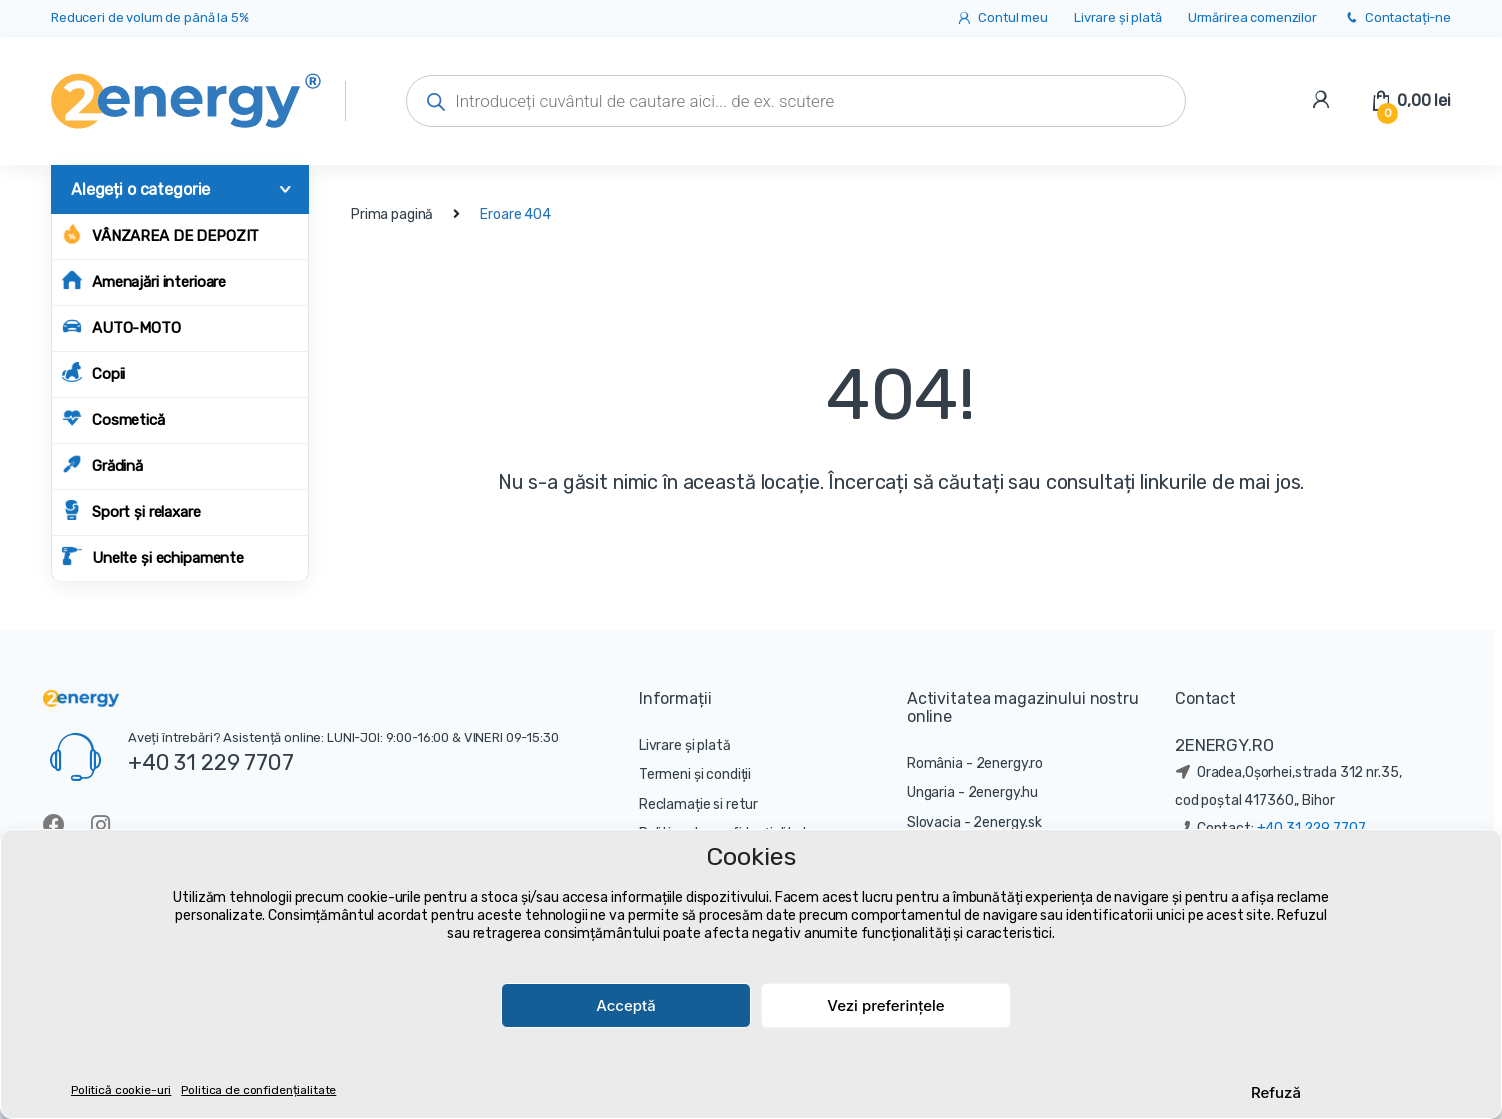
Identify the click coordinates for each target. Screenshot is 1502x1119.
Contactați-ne (1397, 18)
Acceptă (626, 1005)
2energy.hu (1003, 792)
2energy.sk (1007, 822)
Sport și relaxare (131, 510)
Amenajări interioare (144, 280)
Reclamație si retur (698, 804)
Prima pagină (392, 214)
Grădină (102, 464)
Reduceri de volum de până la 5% (150, 17)
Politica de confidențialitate (258, 1090)
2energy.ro (1010, 763)
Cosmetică (113, 418)
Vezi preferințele (885, 1005)
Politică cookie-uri (121, 1090)
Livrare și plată (1118, 17)
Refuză (1276, 1092)
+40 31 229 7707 (211, 762)
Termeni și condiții (695, 774)
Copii (93, 372)
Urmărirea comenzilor (1252, 17)
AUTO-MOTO (121, 326)
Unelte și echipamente (153, 556)
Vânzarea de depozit (160, 234)
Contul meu (1001, 18)
